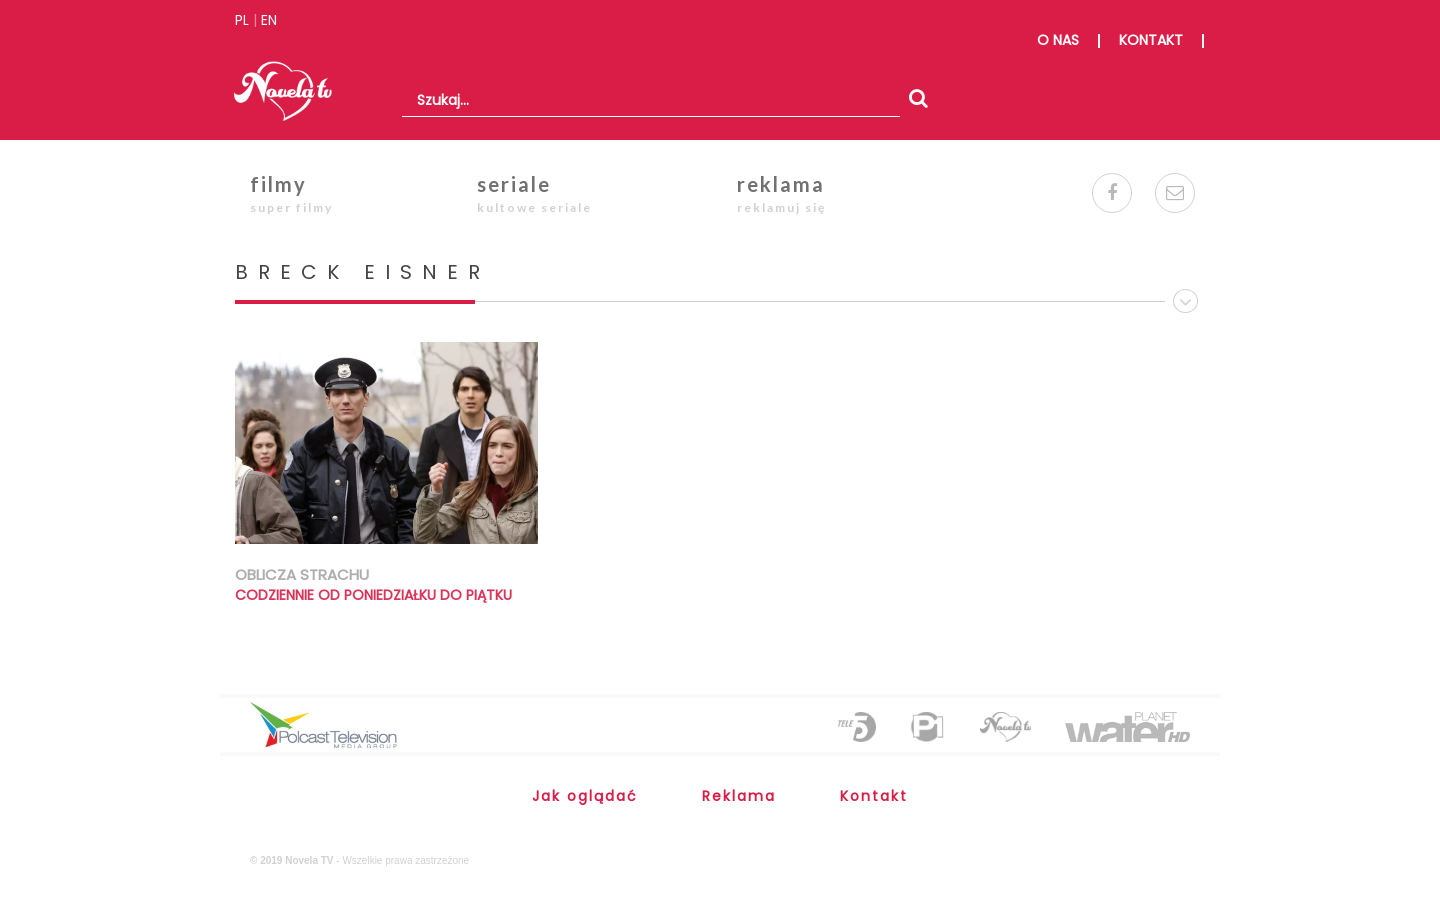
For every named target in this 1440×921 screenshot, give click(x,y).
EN (269, 20)
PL (242, 20)
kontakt (1151, 40)
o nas (1058, 40)
